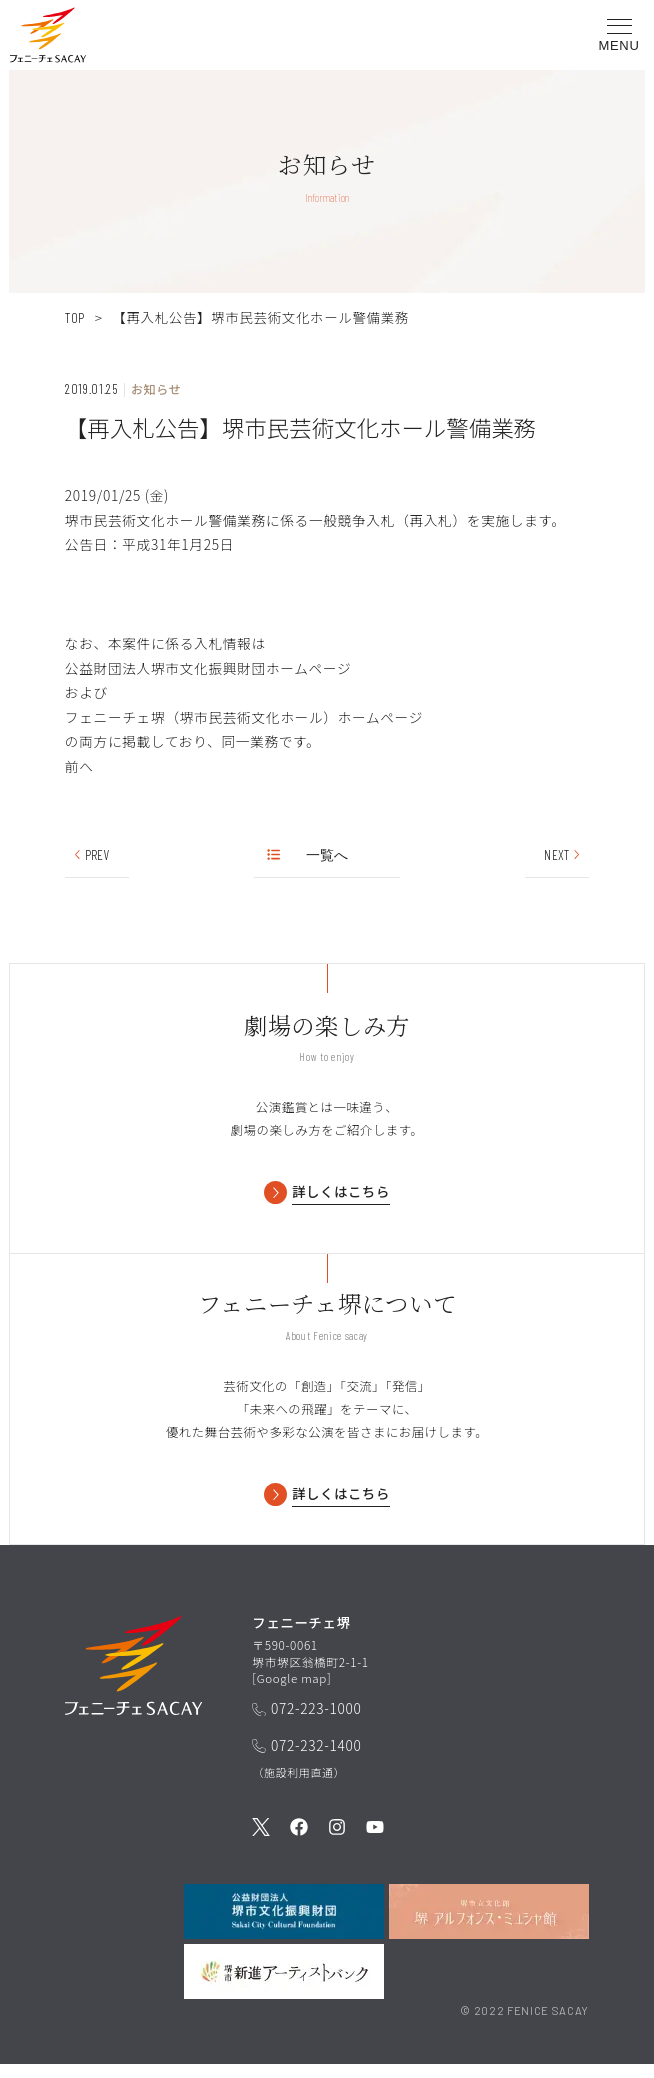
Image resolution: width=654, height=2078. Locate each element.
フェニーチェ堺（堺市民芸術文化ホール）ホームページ (244, 717)
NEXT (563, 854)
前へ (79, 766)
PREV (91, 854)
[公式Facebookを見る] (299, 1841)
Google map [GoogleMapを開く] (292, 1690)
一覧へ (308, 854)
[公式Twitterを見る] (261, 1841)
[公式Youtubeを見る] (375, 1841)
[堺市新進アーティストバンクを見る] (284, 1984)
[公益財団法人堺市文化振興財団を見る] (284, 1924)
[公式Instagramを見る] (337, 1841)
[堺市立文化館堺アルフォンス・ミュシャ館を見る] (489, 1924)
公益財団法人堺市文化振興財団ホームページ (208, 668)
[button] (48, 38)
